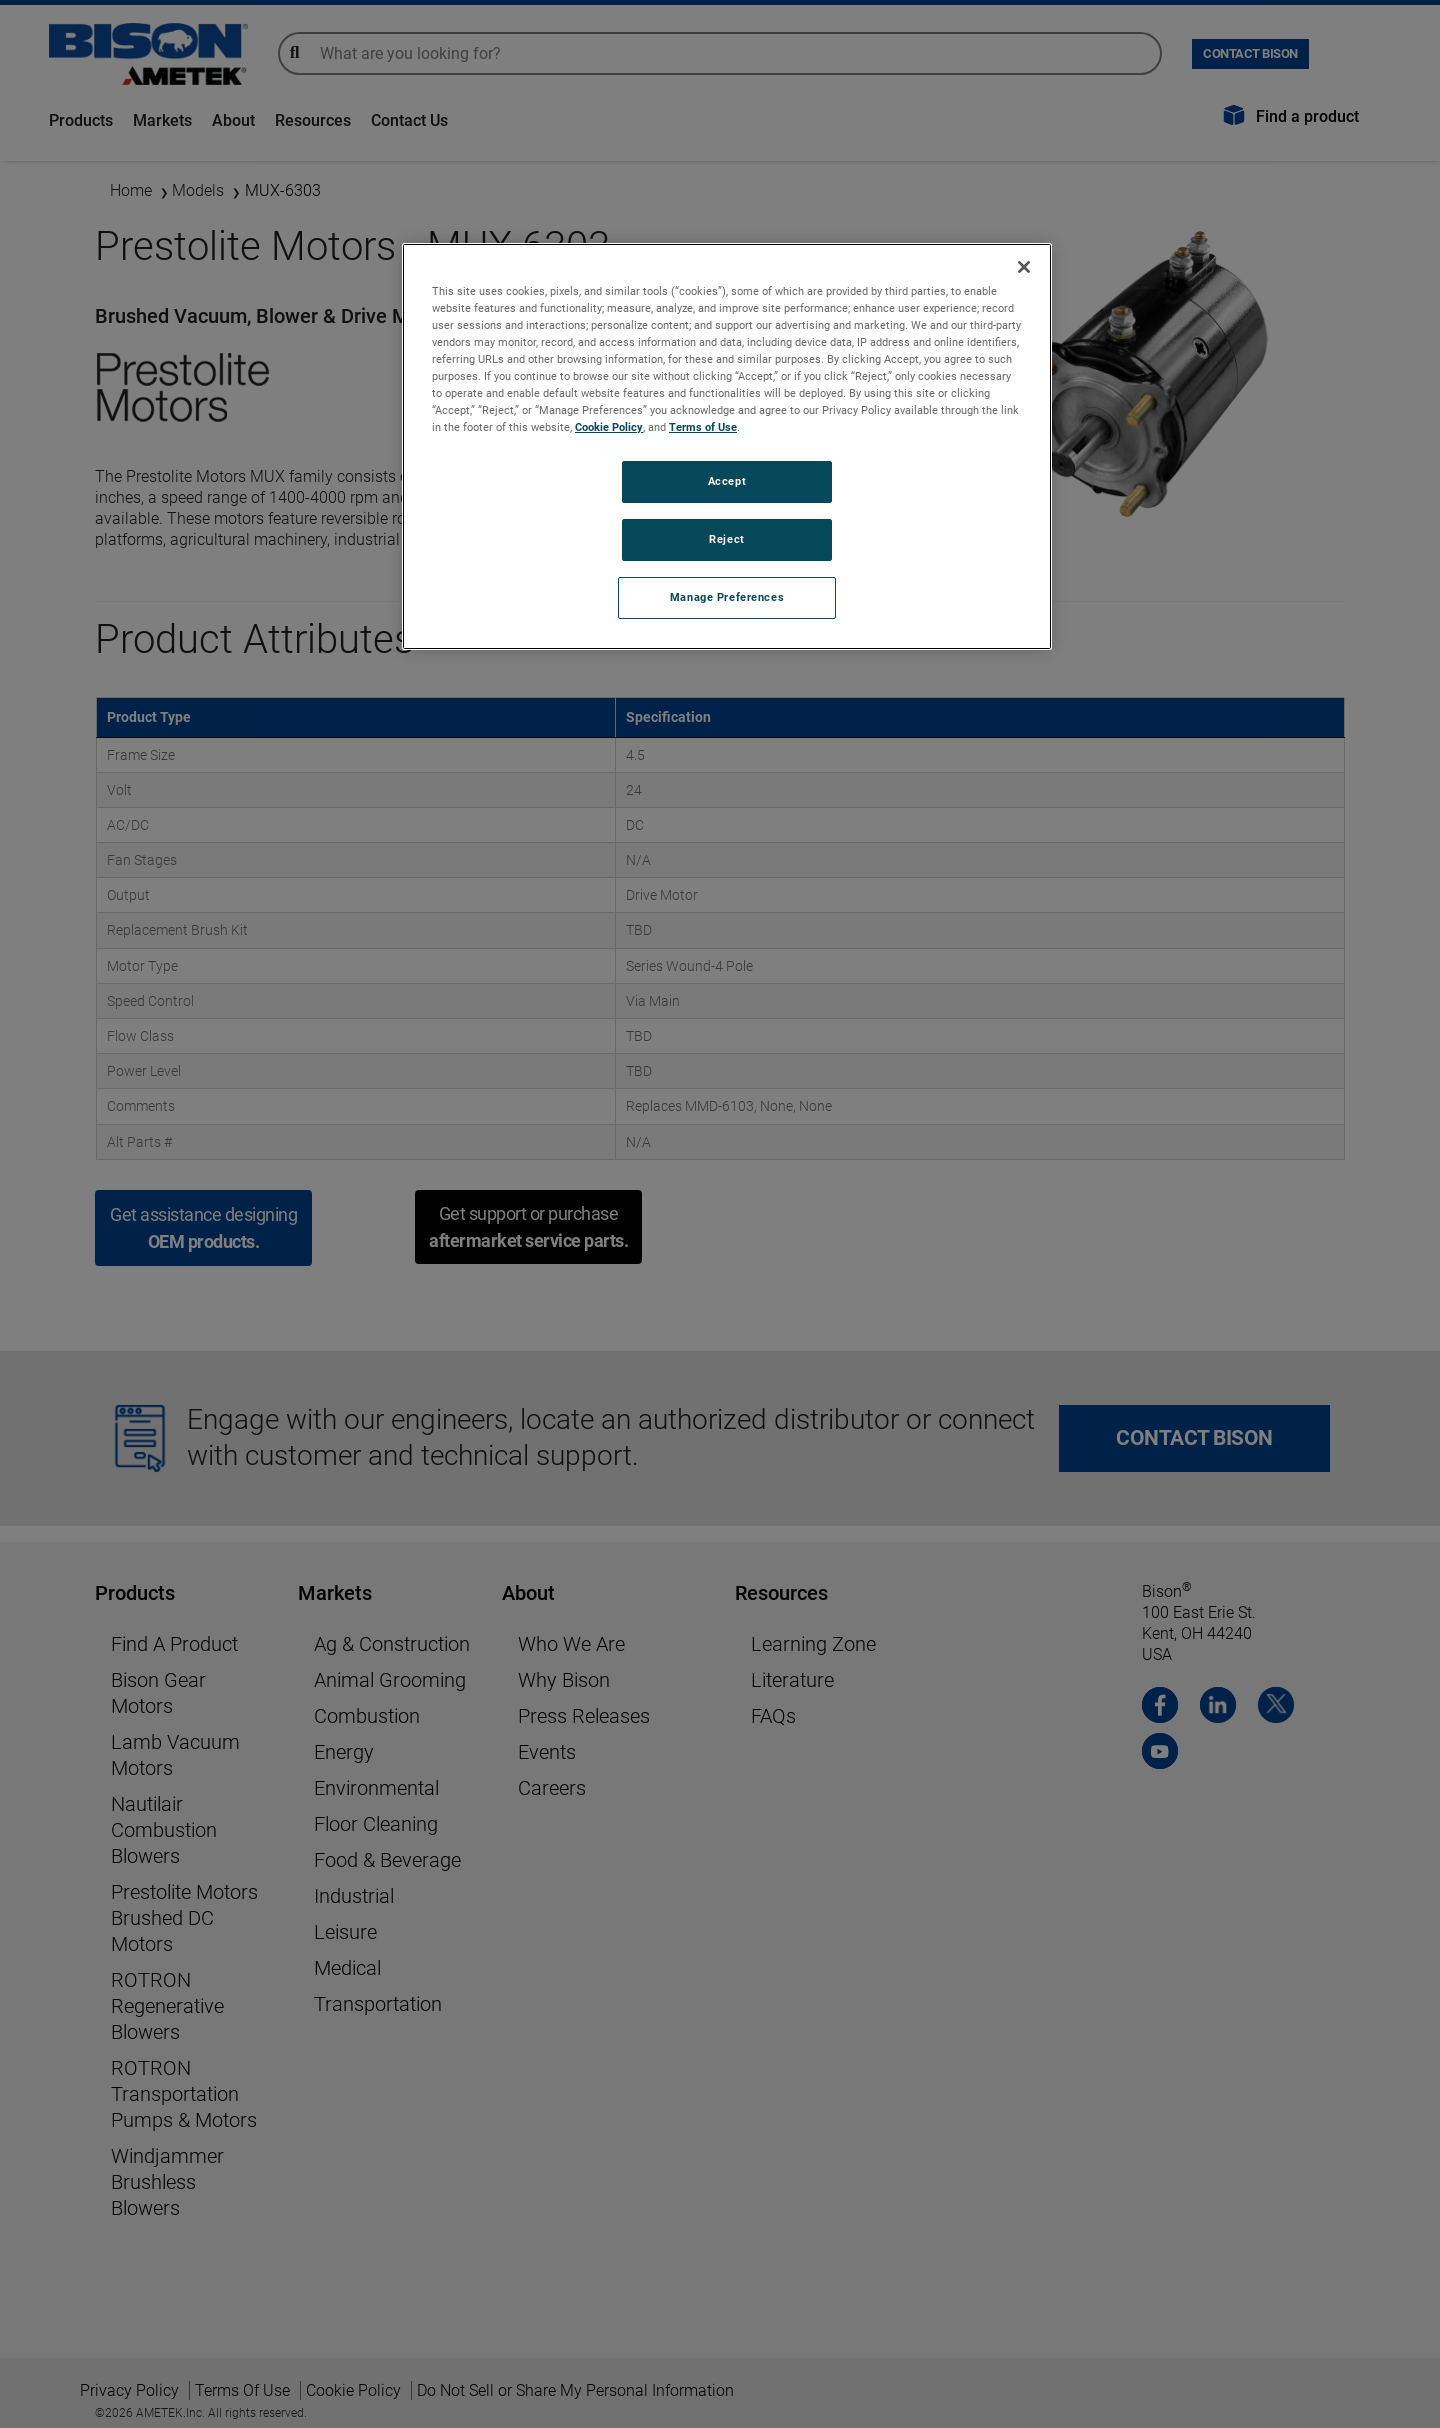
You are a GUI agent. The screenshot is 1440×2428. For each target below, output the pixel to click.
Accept (727, 481)
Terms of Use (703, 427)
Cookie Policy (609, 427)
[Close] (1024, 267)
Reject (726, 539)
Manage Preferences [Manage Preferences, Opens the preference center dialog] (727, 597)
